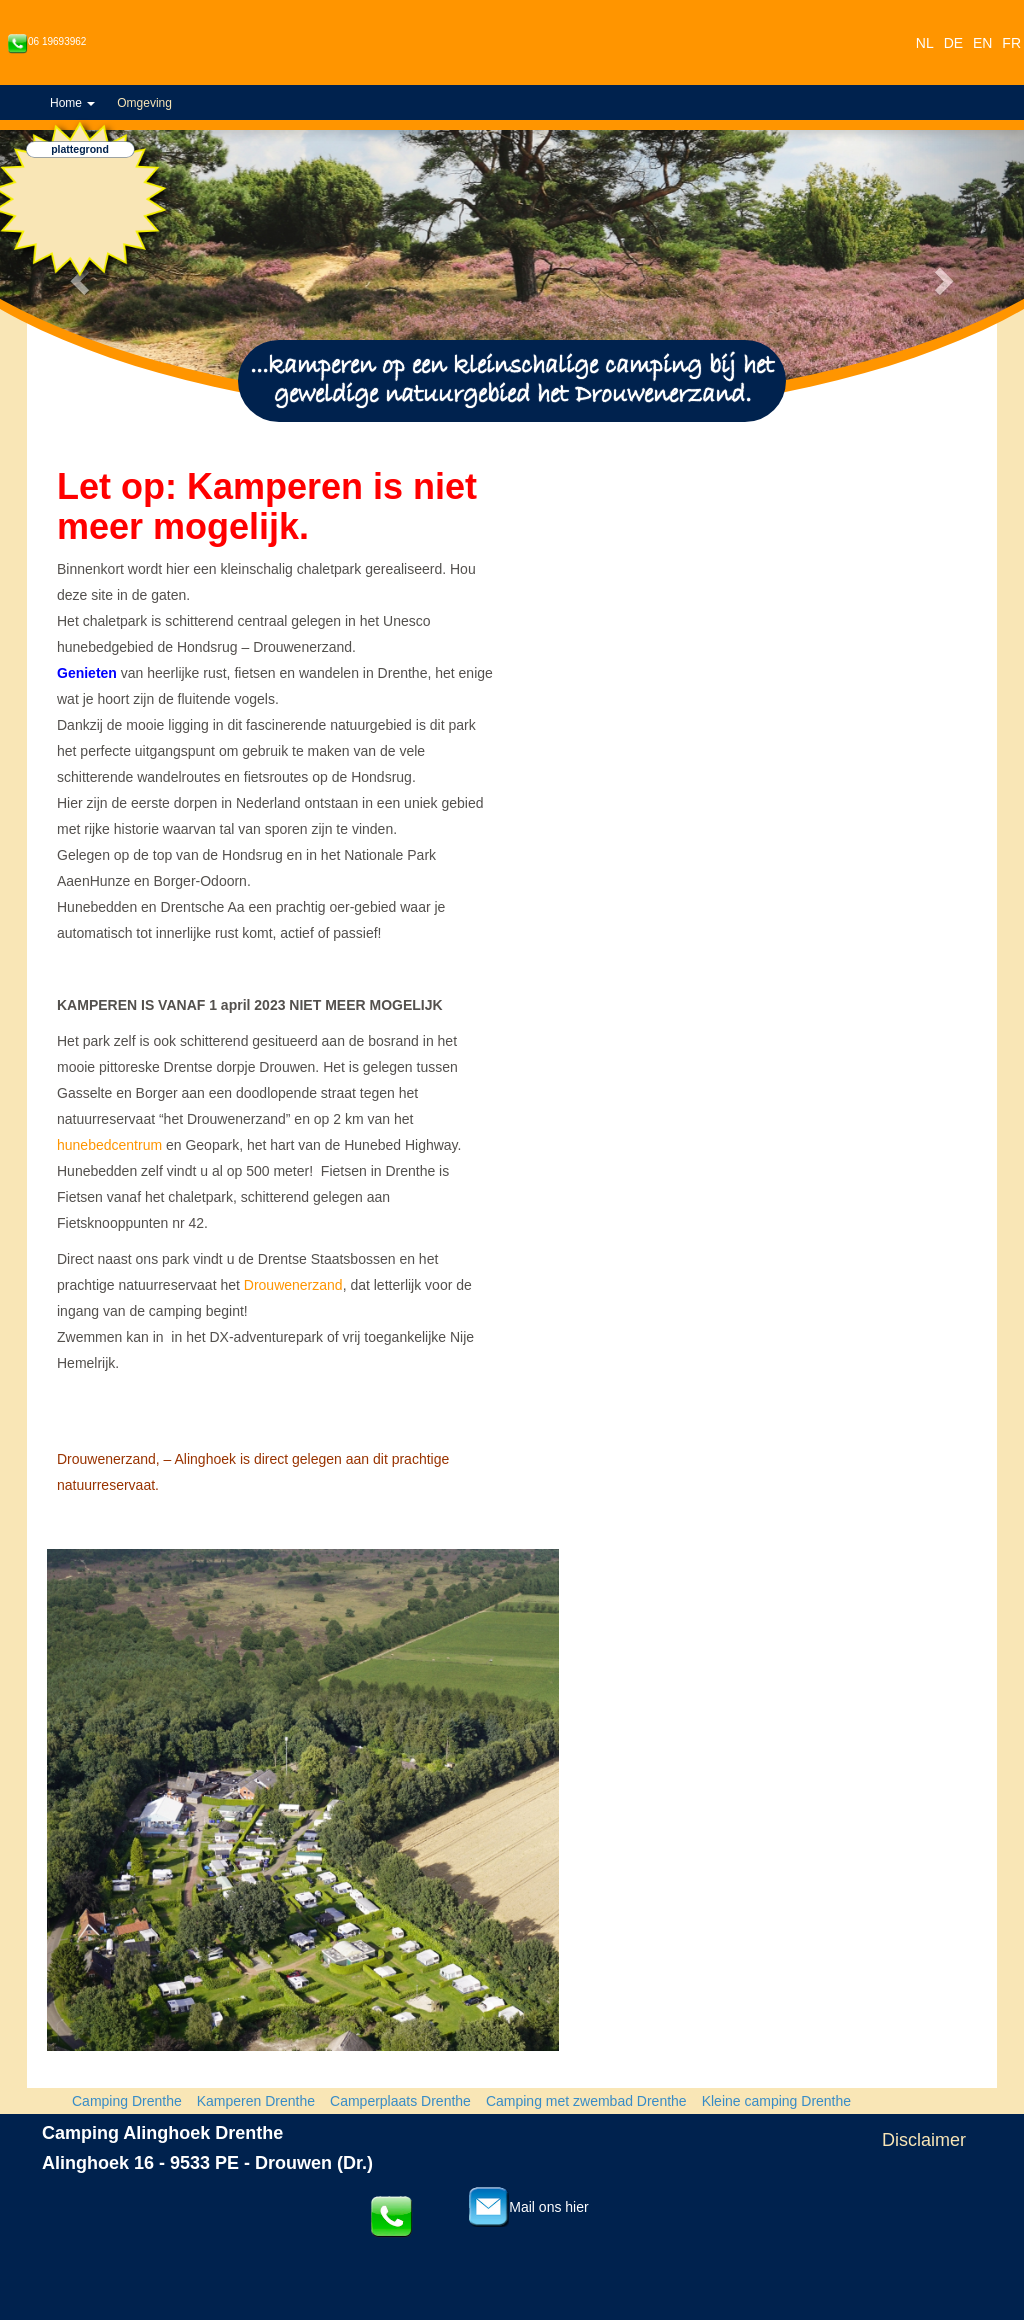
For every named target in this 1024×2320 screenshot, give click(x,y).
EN (982, 43)
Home (72, 103)
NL (925, 43)
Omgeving (144, 103)
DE (953, 43)
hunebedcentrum (109, 1145)
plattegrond (80, 150)
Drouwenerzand (293, 1285)
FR (1011, 43)
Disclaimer (924, 2140)
